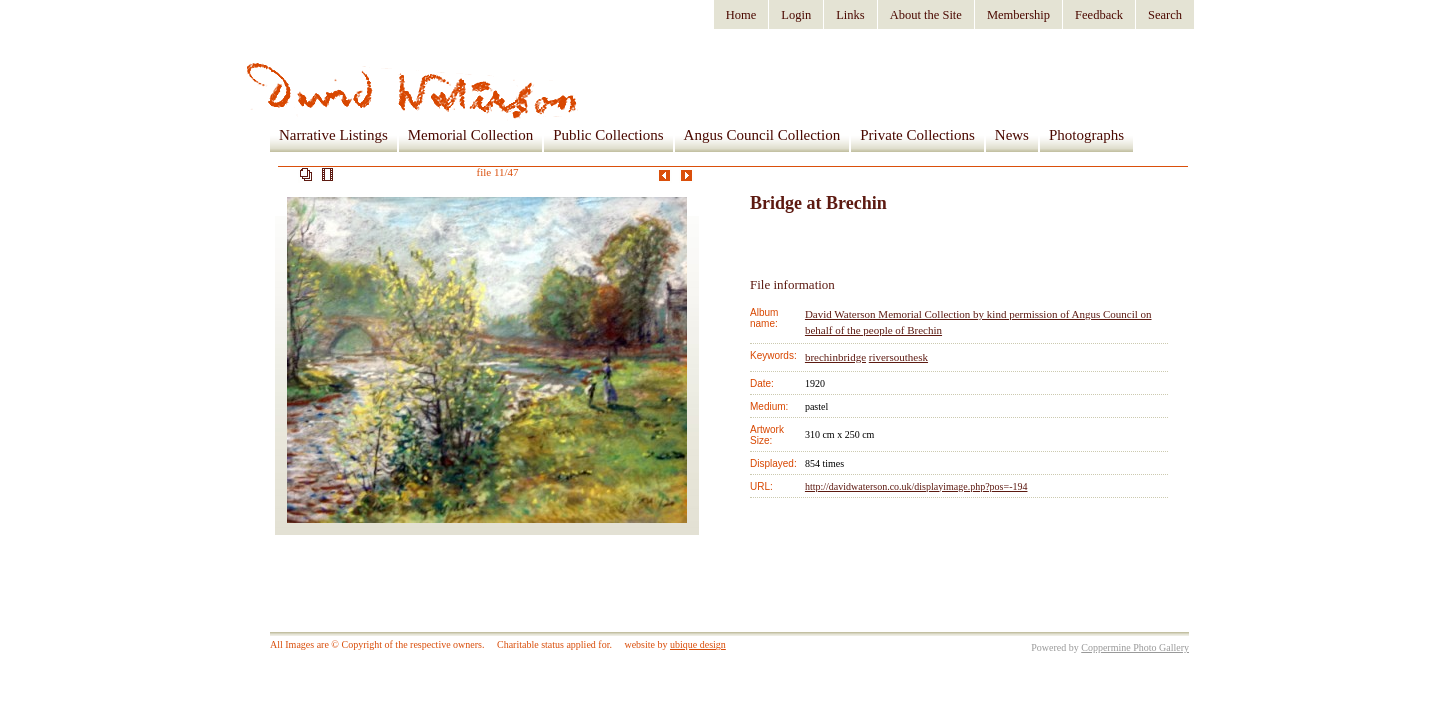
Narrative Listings (333, 135)
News (1012, 135)
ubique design (698, 644)
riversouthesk (898, 357)
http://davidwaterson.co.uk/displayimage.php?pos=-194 (916, 486)
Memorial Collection (470, 135)
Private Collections (917, 135)
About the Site (926, 15)
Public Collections (608, 135)
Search (1165, 15)
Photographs (1086, 135)
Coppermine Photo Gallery (1135, 647)
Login (796, 15)
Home (741, 15)
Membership (1018, 15)
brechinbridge (835, 357)
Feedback (1099, 15)
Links (850, 15)
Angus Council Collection (762, 135)
